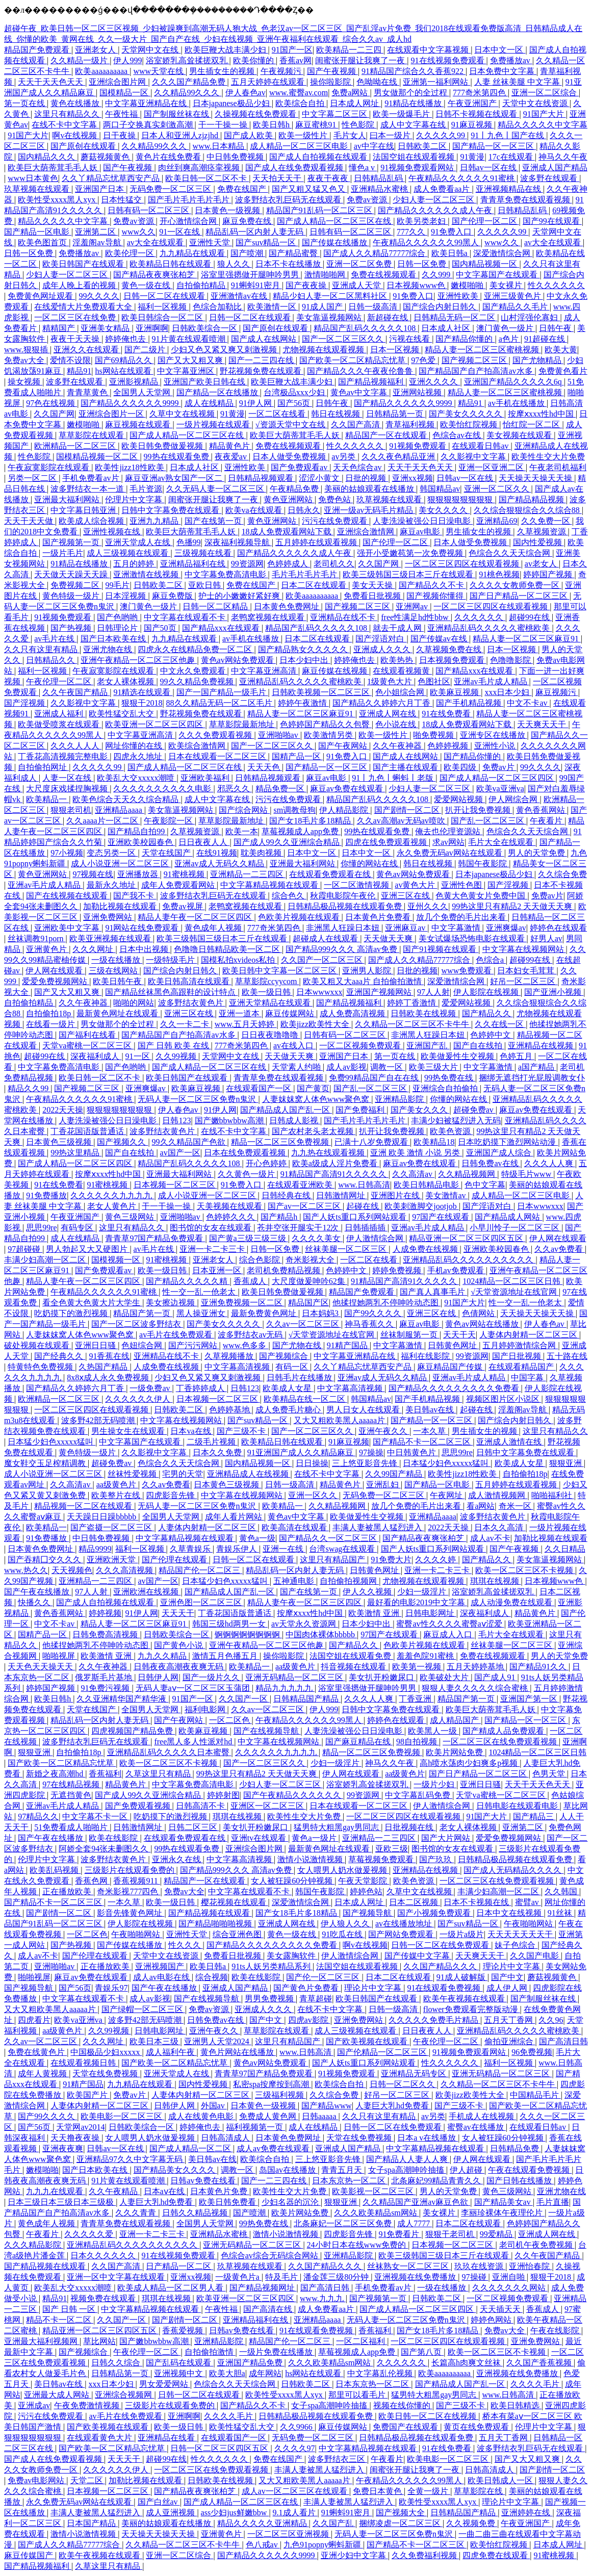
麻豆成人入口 (448, 1634)
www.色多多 (246, 1345)
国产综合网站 (244, 810)
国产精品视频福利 (371, 381)
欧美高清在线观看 (295, 1527)
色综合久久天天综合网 (510, 553)
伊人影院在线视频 (487, 992)
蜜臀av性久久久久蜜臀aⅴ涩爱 (450, 1623)
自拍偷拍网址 (43, 767)
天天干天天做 (29, 521)
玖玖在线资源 (479, 2266)
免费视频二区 (75, 585)
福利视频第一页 (255, 2127)
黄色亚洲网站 (289, 499)
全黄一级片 (428, 2491)
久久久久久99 (441, 135)
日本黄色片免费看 (379, 917)
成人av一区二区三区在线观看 (295, 2491)
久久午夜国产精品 (76, 692)
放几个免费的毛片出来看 (462, 917)
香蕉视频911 (136, 1880)
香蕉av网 (295, 60)
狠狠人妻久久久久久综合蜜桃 (476, 1688)
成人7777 (414, 2223)
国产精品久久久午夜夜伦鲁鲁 (361, 371)
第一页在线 (25, 103)
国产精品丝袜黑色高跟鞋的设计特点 (171, 992)
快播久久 (35, 1602)
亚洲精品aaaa (119, 810)
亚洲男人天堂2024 (217, 2041)
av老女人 (542, 563)
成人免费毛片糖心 (289, 1409)
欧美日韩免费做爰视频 (163, 446)
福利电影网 (206, 1709)
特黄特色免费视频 (41, 1366)
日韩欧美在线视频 (424, 1013)
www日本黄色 (33, 178)
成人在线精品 (210, 403)
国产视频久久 (122, 1142)
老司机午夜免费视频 (537, 2244)
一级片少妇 (435, 1784)
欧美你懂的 (254, 60)
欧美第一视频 (417, 1666)
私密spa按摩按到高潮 (272, 2084)
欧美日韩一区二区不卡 (207, 178)
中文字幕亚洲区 (186, 371)
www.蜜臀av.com (298, 92)
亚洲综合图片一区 (112, 413)
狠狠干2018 (141, 703)
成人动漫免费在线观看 (512, 1602)
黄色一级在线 (146, 285)
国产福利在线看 (88, 1035)
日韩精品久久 (51, 660)
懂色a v (363, 167)
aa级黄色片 (117, 1484)
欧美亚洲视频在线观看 (111, 938)
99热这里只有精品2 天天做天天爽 (513, 906)
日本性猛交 (122, 199)
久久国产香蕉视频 (540, 2362)
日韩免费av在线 (490, 1163)
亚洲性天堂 (210, 242)
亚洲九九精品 (155, 521)
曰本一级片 (391, 135)
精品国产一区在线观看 (387, 435)
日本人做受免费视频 (290, 456)
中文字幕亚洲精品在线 (147, 103)
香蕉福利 (105, 1773)
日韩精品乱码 (379, 178)
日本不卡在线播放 (289, 264)
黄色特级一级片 (71, 595)
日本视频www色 (417, 285)
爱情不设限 (70, 360)
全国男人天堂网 (142, 392)
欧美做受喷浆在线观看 (59, 724)
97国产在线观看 (441, 1217)
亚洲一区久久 (313, 1495)
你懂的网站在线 (370, 863)
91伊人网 (256, 403)
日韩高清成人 (226, 2137)
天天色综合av (358, 467)
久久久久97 (294, 2448)
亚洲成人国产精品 (554, 167)
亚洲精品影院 (400, 1099)
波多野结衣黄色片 (191, 1002)
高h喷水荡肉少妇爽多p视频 (470, 1763)
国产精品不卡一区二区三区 (423, 1441)
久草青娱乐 (191, 1548)
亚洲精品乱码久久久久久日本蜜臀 (169, 1752)
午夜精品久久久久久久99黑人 (427, 242)
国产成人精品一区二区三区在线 (335, 221)
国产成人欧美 (249, 135)
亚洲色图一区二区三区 (202, 1602)
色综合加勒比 (218, 306)
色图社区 (434, 681)
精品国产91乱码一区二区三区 (320, 210)
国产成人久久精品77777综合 (375, 253)
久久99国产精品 (394, 1474)
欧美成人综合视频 (92, 521)
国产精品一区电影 (37, 231)
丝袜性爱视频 (133, 1474)
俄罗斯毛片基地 (104, 1677)
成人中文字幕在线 (414, 124)
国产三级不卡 (242, 1431)
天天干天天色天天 (51, 82)
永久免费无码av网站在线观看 (450, 852)
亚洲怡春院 (530, 2266)
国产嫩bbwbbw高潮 (230, 1120)
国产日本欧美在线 (114, 638)
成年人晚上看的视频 (80, 285)
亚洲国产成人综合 (499, 1152)
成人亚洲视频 (171, 2512)
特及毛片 (282, 2277)
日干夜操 (120, 135)
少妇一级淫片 (422, 1591)
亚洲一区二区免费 (360, 264)
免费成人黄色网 (268, 2116)
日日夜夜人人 (203, 842)
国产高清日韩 (563, 2041)
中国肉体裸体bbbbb (321, 1634)
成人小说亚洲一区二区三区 (121, 863)
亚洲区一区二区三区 (268, 1805)
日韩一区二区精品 (216, 606)
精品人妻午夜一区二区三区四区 (196, 917)
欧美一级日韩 (267, 992)
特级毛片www (527, 1174)
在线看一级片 (51, 1024)
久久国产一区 (244, 1698)
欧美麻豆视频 (455, 692)
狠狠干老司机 (450, 2234)
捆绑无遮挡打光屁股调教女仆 (532, 1077)
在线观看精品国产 (522, 1366)
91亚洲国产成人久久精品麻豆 (301, 1452)
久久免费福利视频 (425, 2555)
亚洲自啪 (509, 2277)
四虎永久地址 (138, 756)
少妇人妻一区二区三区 (434, 199)
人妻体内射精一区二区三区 (529, 1334)
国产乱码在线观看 (179, 2362)
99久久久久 (99, 296)
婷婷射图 (223, 1795)
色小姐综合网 (400, 692)
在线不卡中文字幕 (65, 124)
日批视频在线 (409, 1827)
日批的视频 (366, 478)
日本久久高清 (499, 1527)
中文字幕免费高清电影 (226, 574)
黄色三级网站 (130, 1217)
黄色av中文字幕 (359, 392)
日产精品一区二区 (179, 2266)
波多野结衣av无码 (251, 1334)
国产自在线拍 (478, 1045)
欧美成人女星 (288, 1388)
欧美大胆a (227, 2373)
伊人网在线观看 (55, 970)
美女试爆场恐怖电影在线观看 (473, 938)
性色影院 (359, 124)
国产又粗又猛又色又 (309, 189)
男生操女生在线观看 (129, 1431)
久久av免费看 (559, 1249)
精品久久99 (29, 1088)
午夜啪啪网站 (529, 1923)
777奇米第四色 (480, 92)
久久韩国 (562, 1891)
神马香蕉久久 (370, 1324)
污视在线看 (410, 338)
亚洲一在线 (284, 1548)
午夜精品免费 (295, 488)
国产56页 (294, 403)
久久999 (437, 274)
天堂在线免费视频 (106, 2073)
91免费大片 (391, 1559)
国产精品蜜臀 (294, 253)
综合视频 (211, 1977)
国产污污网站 (193, 1345)
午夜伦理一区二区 (59, 681)
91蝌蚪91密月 (256, 285)
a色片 (510, 338)
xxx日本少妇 (507, 692)
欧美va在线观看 (254, 510)
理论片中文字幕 (512, 1966)
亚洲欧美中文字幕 (67, 927)
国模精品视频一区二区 (98, 456)
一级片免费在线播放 (277, 2352)
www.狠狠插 (27, 349)
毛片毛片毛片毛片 (305, 574)
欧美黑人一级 (433, 1731)
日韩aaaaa (320, 2116)
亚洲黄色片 (47, 949)
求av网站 (448, 842)
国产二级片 (145, 349)
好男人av (546, 938)
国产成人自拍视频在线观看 (319, 156)
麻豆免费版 (173, 595)
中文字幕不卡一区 (96, 1816)
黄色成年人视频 (214, 927)
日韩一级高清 (373, 306)
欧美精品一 (47, 799)
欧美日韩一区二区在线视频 (428, 2416)
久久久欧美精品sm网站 (376, 2212)
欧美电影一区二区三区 (122, 2116)
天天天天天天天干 (521, 1934)
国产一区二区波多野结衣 (137, 1324)
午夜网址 (447, 1495)
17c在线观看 (511, 156)
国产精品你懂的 (465, 338)
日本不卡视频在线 (477, 1902)
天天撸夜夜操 (75, 2137)
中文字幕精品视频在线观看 (270, 885)
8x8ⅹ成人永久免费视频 (109, 1377)
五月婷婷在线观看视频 (317, 542)
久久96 (550, 2020)
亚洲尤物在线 (108, 649)
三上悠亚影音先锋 (365, 1463)
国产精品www (326, 2105)
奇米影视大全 (311, 1259)
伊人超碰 (467, 2170)
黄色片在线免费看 (169, 156)
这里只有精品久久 (67, 114)
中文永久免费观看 (193, 670)
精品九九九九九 (285, 1688)
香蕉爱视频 (183, 2330)
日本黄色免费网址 (287, 606)
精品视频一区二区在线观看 (84, 1506)
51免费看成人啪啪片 (72, 1827)
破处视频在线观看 (37, 1345)
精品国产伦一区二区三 (200, 1570)
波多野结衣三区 (337, 2459)
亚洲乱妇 (383, 1484)
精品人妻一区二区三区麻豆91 (527, 638)
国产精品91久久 (539, 1666)
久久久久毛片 (535, 2384)
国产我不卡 (134, 895)
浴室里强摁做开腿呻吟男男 (251, 274)
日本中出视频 (144, 949)
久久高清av (413, 1174)
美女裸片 (507, 285)
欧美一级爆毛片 (402, 114)
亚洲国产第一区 (529, 1698)
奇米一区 (516, 1506)
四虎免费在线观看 (496, 2555)
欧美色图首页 (43, 242)
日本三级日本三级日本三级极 (62, 2202)
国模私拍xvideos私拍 (239, 960)
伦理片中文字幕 (134, 499)
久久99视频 (177, 1056)
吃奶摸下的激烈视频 (72, 1313)
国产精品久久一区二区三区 (329, 1538)
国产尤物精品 (537, 360)
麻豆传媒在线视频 (335, 670)
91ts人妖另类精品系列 (272, 1966)
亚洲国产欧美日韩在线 (205, 381)
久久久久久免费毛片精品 (434, 2020)
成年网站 (265, 2373)
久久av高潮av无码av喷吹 (402, 820)
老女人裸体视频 (126, 681)
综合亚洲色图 (238, 1934)
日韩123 (176, 1120)
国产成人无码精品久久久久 (513, 1870)
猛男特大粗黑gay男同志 (337, 1827)
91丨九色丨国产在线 (508, 135)
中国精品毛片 (535, 2095)
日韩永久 (304, 510)
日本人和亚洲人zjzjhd (180, 135)
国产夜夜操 (307, 285)
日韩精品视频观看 (261, 478)
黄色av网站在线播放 (482, 1324)
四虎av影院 (309, 2020)
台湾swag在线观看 (343, 1548)
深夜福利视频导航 (238, 542)
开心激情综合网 (189, 221)
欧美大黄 (561, 349)
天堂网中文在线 (151, 49)
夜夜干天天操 (75, 338)
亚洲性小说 (495, 745)
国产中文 (507, 1977)
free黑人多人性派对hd (194, 1741)
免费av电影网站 (37, 2480)
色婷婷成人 (288, 563)
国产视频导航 (368, 1913)
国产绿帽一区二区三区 (143, 2009)
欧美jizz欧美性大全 (315, 1024)
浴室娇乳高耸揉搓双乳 (187, 60)
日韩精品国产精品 (307, 1698)
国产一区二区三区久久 (343, 338)
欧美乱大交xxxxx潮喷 (136, 778)
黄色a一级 (257, 1538)
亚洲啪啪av (279, 735)
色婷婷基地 (230, 1409)
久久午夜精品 (114, 2191)
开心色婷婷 (267, 1163)
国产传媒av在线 (439, 638)
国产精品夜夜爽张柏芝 (155, 274)
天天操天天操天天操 (536, 478)
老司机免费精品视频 (284, 1270)
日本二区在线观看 (314, 585)
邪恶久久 (234, 788)
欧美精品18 (434, 1142)
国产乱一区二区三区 (488, 820)
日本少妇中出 (304, 660)
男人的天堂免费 (537, 852)
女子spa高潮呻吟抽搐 (407, 2170)
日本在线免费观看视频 (246, 1152)
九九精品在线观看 (193, 253)
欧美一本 (241, 831)
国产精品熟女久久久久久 (304, 649)
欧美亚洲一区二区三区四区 (155, 724)
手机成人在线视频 (482, 2116)
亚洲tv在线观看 (259, 1838)
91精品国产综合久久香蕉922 (414, 71)
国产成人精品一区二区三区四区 (498, 778)
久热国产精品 (104, 1366)
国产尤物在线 (297, 1345)
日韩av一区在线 (489, 167)
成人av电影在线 (162, 1977)
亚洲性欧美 (458, 296)
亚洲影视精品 (134, 381)
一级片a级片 (462, 1934)
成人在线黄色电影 (202, 2116)
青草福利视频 (410, 424)
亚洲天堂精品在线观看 (271, 1002)
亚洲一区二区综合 (545, 92)
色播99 (188, 542)
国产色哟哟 (118, 617)
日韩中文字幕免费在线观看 (171, 510)
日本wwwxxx (319, 992)
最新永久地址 (112, 885)
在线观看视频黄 (402, 670)
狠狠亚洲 (566, 1463)
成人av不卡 (490, 1538)
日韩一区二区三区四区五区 (220, 2448)
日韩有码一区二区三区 (149, 210)
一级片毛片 (62, 553)
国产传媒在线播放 (335, 242)
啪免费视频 (434, 735)
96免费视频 (531, 2052)
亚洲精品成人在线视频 (249, 1474)
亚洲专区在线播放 (493, 735)
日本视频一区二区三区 (175, 1184)
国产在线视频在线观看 (68, 895)
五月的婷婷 (134, 563)
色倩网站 (479, 1313)
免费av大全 (25, 360)
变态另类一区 (112, 852)
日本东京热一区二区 (350, 2180)
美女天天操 (373, 585)
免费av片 (499, 767)
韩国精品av (440, 488)
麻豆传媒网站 (290, 1013)
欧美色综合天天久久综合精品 (126, 799)
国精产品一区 (297, 756)
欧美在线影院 (114, 1838)
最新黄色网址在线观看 (118, 1013)
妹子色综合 (516, 1945)
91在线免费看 (447, 713)
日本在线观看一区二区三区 (218, 756)
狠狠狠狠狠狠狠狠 (461, 499)
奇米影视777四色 (128, 1891)
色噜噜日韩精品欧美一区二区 (228, 949)
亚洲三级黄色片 (513, 296)
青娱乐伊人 (237, 1548)
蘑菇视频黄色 (106, 156)
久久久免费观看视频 (216, 735)
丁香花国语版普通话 (88, 1131)
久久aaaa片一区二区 (103, 820)
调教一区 (387, 1067)
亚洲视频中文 (179, 2373)
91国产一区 (292, 49)
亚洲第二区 (96, 231)
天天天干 (178, 1613)
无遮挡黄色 (70, 1795)
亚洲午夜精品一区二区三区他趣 (139, 660)
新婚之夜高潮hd (55, 1773)
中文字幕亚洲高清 (264, 670)
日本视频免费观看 (452, 660)
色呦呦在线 (377, 82)
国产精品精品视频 (532, 499)
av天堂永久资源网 (304, 1623)
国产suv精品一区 (267, 242)
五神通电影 (294, 1581)
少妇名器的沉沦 (291, 2202)
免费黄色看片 (562, 371)
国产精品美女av (503, 2202)
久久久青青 (136, 2212)
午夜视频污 (282, 71)
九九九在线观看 (55, 2191)
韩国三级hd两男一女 (230, 1623)
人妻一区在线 (67, 778)
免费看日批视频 (373, 595)
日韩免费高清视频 (106, 1634)
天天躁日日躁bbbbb (102, 1516)
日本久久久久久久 (104, 2255)
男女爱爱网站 (164, 2384)
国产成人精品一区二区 (191, 2148)
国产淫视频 (25, 703)
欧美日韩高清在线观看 (189, 981)
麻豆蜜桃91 (316, 124)
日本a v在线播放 (427, 2137)
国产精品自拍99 (137, 831)
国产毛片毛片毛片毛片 (189, 199)
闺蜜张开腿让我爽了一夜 (361, 60)
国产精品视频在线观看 (210, 1913)
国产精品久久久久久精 (187, 1281)
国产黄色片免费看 (307, 1987)
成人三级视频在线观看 (128, 553)
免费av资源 (368, 199)
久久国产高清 (356, 424)
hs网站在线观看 (124, 371)
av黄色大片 (416, 885)
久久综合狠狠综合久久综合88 (528, 510)
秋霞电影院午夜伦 (343, 895)
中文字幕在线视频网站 (524, 949)
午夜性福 (122, 114)
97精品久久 (38, 1816)
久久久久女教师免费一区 (515, 585)
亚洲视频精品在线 (509, 189)
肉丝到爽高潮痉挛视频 (200, 167)
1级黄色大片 (390, 681)
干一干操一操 (223, 124)
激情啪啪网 (325, 274)
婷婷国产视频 (548, 574)
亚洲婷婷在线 (526, 2512)
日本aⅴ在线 (165, 2191)
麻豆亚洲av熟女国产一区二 (174, 478)
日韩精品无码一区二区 (455, 317)
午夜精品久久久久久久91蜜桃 (462, 178)
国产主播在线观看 (406, 767)
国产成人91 (495, 1677)
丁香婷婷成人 (201, 1388)
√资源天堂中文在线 (291, 424)
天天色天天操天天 (41, 1666)
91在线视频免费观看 (448, 60)
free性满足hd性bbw (415, 617)
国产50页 (161, 628)
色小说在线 (396, 724)
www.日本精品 (220, 146)
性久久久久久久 (556, 285)
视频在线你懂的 (402, 2405)
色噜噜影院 (511, 660)
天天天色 (264, 767)
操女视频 (25, 381)
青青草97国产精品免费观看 (155, 1238)
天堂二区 (87, 2480)
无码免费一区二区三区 (171, 189)
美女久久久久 (444, 510)
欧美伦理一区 (130, 253)
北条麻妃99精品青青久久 (437, 2180)
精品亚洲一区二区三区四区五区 (467, 1238)
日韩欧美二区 (423, 146)
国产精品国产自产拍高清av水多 (476, 371)
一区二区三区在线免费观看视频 (501, 1741)
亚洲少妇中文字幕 (354, 2555)
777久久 (412, 231)
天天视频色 (72, 1570)
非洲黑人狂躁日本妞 (343, 927)
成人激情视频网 (497, 1495)
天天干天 (459, 1334)
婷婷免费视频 (397, 1270)
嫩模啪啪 (468, 285)
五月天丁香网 (509, 2020)
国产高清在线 (268, 2309)
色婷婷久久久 (231, 1217)
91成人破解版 (461, 1977)
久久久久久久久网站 (510, 2287)
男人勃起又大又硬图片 (88, 1249)
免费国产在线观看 (406, 2427)
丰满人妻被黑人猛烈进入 (378, 1527)
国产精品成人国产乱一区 (286, 1109)
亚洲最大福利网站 (67, 499)
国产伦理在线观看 (175, 1559)
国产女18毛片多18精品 (311, 820)
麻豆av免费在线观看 (347, 788)
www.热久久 (26, 1570)
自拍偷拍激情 (210, 2352)
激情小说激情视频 (311, 1859)
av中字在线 (374, 146)
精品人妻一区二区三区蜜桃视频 (483, 349)
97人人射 (433, 992)
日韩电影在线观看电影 (518, 1805)
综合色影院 (260, 1259)
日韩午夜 (556, 328)
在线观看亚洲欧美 (300, 1184)
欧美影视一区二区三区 (374, 2191)
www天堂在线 (159, 71)
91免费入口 (452, 231)
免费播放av (511, 60)
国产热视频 (71, 628)
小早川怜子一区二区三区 (515, 1227)
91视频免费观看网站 (418, 167)
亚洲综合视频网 (124, 2394)
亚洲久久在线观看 (87, 349)
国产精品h (280, 1217)
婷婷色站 (366, 1891)
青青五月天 (342, 2170)
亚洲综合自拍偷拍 (446, 1088)
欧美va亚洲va (500, 788)
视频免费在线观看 (104, 2298)
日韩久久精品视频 (195, 2212)
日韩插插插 (366, 1227)
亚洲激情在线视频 (147, 574)
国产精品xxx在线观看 (222, 628)
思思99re (41, 1227)
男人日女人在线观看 (364, 1409)
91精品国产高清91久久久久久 (334, 1174)
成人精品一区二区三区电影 (300, 146)
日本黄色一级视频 (228, 210)
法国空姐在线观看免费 (351, 1656)
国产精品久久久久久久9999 (131, 403)
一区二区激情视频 (357, 885)
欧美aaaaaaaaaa (102, 71)
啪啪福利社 (552, 1495)
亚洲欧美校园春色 (141, 842)
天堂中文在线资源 (536, 103)
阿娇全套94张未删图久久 (104, 1848)
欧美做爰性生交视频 (458, 1056)
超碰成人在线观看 (326, 938)
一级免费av (151, 1388)
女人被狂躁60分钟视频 (292, 1880)
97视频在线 (92, 874)
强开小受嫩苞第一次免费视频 (411, 553)
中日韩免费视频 (236, 156)
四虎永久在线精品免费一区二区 (196, 649)
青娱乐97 (111, 1987)
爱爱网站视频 (459, 799)
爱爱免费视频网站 (55, 981)
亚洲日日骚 (96, 1345)
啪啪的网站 (133, 1002)
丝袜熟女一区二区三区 (409, 2266)
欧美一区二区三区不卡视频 (525, 1570)
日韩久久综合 (116, 2362)
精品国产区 (308, 1302)
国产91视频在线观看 (440, 949)
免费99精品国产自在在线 (375, 1077)
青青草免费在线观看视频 (526, 199)
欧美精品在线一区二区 (305, 1399)
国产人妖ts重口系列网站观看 (355, 1217)
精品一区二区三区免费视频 (281, 1142)
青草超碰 (315, 1998)
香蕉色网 (92, 1880)
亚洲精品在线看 (167, 2437)
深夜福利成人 (95, 1056)
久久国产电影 (535, 1955)
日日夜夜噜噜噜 (270, 1035)
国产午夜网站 (343, 745)
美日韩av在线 (430, 1409)
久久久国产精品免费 (189, 82)
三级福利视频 (280, 2095)
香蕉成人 (251, 1281)
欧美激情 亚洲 (374, 1613)
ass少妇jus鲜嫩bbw (235, 2512)
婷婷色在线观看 (558, 927)
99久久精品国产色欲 (189, 1142)
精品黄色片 (230, 446)
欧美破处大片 (445, 1677)
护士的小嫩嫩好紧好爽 (240, 595)
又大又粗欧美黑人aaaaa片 (341, 1420)
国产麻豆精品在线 (359, 1741)
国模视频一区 (116, 1259)
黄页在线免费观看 (477, 2427)
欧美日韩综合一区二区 (163, 317)
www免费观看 (468, 970)
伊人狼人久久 (346, 1923)
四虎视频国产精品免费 (133, 1731)
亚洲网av (413, 606)
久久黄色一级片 (247, 1174)
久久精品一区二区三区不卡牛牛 (413, 1024)
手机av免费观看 (456, 1270)
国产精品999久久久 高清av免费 (342, 949)
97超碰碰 (25, 1249)
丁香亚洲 (416, 1698)
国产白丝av (159, 2501)
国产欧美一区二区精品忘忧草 (353, 360)
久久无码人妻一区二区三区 (216, 488)
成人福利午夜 (171, 2052)
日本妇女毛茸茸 (526, 970)
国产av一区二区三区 (305, 1206)
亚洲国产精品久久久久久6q (514, 381)
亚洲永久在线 (177, 1859)
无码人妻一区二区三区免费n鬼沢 (198, 1099)
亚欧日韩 (205, 585)
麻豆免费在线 (247, 221)
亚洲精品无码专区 (414, 2073)
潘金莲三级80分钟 (337, 2277)
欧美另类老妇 (422, 221)
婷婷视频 (105, 1613)
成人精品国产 (455, 1720)
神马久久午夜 (562, 156)
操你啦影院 (331, 82)
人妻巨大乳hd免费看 (393, 2105)
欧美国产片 (88, 2095)
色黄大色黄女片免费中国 (481, 895)
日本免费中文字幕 (502, 71)
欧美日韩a (450, 253)
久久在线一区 (500, 1024)
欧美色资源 (451, 1131)
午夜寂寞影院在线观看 (49, 467)
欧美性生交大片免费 (548, 456)
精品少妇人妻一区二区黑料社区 (331, 296)
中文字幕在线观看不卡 (185, 617)
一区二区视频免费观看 (361, 1045)
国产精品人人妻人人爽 (408, 2159)
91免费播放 (46, 1195)
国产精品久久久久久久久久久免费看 (455, 1388)
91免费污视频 (106, 1688)
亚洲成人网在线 (388, 713)
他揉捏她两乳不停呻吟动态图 (386, 1302)
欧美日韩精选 (516, 2405)
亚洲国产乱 (427, 1045)
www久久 (138, 231)
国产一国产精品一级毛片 (222, 692)
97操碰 (475, 2277)
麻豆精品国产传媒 (450, 1366)
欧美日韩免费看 (228, 2202)
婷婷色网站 (492, 2319)
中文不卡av (528, 703)
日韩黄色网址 (453, 1345)
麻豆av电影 (421, 531)
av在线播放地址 (404, 1923)
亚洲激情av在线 (240, 296)
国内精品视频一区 (485, 264)
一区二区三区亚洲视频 (289, 2534)
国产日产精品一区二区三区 (520, 595)
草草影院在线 (479, 2491)
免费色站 (335, 499)
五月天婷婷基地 (476, 1666)
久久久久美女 (317, 1238)
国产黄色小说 (179, 1645)
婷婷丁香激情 (412, 1002)
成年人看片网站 (234, 1516)
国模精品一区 (124, 92)
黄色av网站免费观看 (238, 660)
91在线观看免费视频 (444, 1987)
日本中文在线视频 (510, 1913)
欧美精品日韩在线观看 (171, 264)
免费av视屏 (183, 906)
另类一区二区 (33, 478)
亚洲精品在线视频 (541, 1045)
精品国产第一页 (142, 1313)
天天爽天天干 (542, 724)
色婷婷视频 (448, 745)
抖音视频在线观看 (354, 1666)
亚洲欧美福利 (206, 778)
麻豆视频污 (556, 692)
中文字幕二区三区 (335, 114)
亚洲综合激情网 (366, 531)
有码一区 (292, 1366)
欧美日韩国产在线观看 (84, 264)
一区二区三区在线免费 (76, 317)
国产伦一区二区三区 (324, 1977)
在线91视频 (216, 852)
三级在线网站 (114, 970)
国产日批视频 (517, 1356)
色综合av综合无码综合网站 (270, 2255)
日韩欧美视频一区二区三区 (322, 692)
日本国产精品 (92, 2523)
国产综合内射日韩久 (440, 306)
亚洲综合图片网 (118, 82)
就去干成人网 (398, 628)
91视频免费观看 (418, 446)
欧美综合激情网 (197, 745)
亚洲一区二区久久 (497, 488)
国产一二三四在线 (262, 360)
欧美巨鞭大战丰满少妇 (226, 49)
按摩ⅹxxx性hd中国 (542, 413)
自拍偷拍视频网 (349, 1581)
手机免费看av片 (91, 478)
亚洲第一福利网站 (436, 82)
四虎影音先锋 (171, 1495)
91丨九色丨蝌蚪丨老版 (393, 778)
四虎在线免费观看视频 (387, 842)
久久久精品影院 (33, 2244)
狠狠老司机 (70, 810)
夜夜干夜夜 (328, 178)
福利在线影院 (426, 1356)
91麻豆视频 (472, 124)
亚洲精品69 (496, 521)
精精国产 (59, 328)
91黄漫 (472, 156)
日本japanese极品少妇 (232, 103)
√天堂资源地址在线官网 (515, 1291)
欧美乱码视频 (55, 1870)
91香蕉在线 (109, 1356)
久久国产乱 (334, 2523)
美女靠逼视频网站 (330, 317)
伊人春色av (245, 92)
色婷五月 (517, 1056)
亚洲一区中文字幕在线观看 (117, 2277)
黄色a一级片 (315, 1838)
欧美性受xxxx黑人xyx (57, 199)
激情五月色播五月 (226, 1656)
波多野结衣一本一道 (88, 488)
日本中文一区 (499, 49)
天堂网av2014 (80, 2127)
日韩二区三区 (193, 1827)
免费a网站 (350, 92)
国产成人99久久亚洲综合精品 (288, 842)
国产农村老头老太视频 (313, 1131)
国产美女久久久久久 (466, 413)
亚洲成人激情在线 (510, 1441)
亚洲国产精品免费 (251, 2362)
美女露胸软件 (292, 1955)
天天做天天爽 (389, 938)
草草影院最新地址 (242, 724)
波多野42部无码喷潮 (99, 1420)
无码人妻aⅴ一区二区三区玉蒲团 (194, 1688)
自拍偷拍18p (49, 1013)
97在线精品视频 (71, 1784)
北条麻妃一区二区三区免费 (344, 2223)
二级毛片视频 (212, 1441)
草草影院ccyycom (267, 981)
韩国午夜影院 (483, 863)
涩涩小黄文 (320, 478)
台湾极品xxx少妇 (295, 392)
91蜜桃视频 (185, 874)
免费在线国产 (242, 189)
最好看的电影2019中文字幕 (417, 1602)
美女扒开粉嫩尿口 (382, 1677)
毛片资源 (146, 488)
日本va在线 (191, 1431)
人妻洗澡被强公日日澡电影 (423, 521)
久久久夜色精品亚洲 (399, 456)
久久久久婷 (436, 1559)
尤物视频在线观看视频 (324, 349)
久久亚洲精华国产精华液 (122, 1698)
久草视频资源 (542, 531)
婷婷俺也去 (126, 338)
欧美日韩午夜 (118, 981)
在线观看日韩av (481, 446)
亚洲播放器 (138, 874)
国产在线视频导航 (267, 1731)
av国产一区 (180, 1152)
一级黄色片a (238, 2277)
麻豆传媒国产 (29, 2555)
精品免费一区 (280, 788)
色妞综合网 (142, 1345)
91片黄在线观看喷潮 (189, 338)
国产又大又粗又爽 (191, 360)
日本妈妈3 (321, 1313)
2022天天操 (62, 1109)
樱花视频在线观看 (234, 1902)
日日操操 (312, 1463)
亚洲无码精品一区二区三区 (295, 1677)
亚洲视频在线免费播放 (416, 2277)
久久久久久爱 (89, 2234)
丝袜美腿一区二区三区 (347, 1249)
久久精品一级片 (80, 60)
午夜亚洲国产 (473, 103)
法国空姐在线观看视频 (414, 156)
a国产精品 (537, 1067)
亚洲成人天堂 (357, 285)
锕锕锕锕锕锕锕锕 (248, 1634)
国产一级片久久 (212, 1677)
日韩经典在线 (287, 1195)
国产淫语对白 (380, 638)
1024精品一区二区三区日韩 (512, 1281)
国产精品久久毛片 (516, 306)
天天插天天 (501, 2309)
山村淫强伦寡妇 (530, 317)
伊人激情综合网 (375, 1238)
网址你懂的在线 (134, 745)
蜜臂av (528, 1902)
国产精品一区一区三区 (494, 146)
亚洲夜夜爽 (62, 2148)
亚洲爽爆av (506, 927)
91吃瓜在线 (343, 1934)
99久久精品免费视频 (198, 681)
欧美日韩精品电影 (427, 1184)
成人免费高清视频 (353, 1013)
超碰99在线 (530, 617)
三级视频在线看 (204, 553)
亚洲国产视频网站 (380, 992)
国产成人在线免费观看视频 (295, 167)
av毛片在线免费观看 (176, 1334)
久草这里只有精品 (159, 1773)
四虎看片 (34, 2020)
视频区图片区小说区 (504, 1399)
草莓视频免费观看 (382, 1859)
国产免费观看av (300, 467)
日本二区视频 (414, 1902)
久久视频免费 (471, 2523)
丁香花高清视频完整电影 (64, 756)
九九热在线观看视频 (329, 1152)
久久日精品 (565, 1548)
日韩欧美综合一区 (205, 328)
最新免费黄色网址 (264, 1313)
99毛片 (117, 585)
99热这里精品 (75, 1152)
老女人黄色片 (112, 1206)
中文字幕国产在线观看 (497, 274)
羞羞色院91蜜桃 (426, 1656)
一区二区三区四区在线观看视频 (463, 563)
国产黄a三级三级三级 (248, 1238)
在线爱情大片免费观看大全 (84, 306)
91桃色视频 (499, 574)
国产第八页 (422, 2352)
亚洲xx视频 (412, 478)
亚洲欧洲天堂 (112, 1559)
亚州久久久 (427, 906)
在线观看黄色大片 (100, 2437)
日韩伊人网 (158, 1677)
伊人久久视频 (368, 1591)
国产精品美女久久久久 (175, 2170)
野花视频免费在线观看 (261, 371)
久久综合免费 (562, 874)
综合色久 (289, 895)
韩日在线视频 (336, 413)
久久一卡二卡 (185, 1024)
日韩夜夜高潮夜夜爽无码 (179, 1666)
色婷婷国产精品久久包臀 (326, 724)
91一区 (138, 1056)
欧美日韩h (272, 124)
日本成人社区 (446, 328)
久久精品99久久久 (187, 92)
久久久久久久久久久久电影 (163, 788)
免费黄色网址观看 (41, 296)
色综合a (491, 960)
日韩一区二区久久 (403, 2084)
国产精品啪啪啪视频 (216, 1923)
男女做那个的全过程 (411, 92)
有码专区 (78, 1227)
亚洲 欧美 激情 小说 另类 (416, 1152)
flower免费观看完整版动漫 (471, 2009)
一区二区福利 (361, 2341)
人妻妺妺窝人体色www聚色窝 (317, 1099)
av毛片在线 (55, 638)
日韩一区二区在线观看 (165, 296)
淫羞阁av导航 (97, 242)
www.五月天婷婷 (246, 1024)
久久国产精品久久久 (441, 1966)
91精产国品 (348, 1345)
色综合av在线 (457, 435)
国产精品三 (534, 1816)
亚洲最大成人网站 (57, 2394)
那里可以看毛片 (358, 2394)
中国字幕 (528, 1377)
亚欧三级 (391, 1848)
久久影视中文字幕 (474, 456)
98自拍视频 (417, 1741)
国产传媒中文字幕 (418, 1955)
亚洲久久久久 (434, 381)
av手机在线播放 (517, 403)
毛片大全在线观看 (501, 842)
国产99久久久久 (373, 1313)
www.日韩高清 (364, 1184)
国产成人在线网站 (264, 338)
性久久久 (185, 1945)
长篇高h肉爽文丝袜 (467, 2362)
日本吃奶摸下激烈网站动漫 (508, 1142)
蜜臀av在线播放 (476, 2127)
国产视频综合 (284, 1356)
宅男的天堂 (182, 1474)
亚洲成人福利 (59, 713)
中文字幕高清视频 (238, 1366)
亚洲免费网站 (108, 917)
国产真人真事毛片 (433, 1291)
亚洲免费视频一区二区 (243, 1302)
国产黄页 (313, 1088)
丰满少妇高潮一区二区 (46, 1259)
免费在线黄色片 (37, 2052)
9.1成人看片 (295, 2512)
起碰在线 (363, 1206)
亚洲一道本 (240, 1013)
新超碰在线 (388, 317)
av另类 (344, 456)
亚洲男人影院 (367, 970)
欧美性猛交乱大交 (122, 713)
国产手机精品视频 (469, 703)
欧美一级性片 (303, 135)
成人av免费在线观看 (274, 2148)
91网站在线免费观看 (143, 927)
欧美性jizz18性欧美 (130, 467)
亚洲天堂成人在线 (138, 542)
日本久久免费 (218, 1452)
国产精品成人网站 (508, 1217)
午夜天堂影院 (363, 1880)
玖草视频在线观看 (37, 189)
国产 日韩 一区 (69, 2309)
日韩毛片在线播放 (300, 1377)
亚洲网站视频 (418, 392)
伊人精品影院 (344, 810)
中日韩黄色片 (412, 1452)
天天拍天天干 (277, 178)
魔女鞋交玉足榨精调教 (46, 1463)
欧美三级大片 (434, 1067)
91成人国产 (323, 306)
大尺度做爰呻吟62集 (309, 1281)
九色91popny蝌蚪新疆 (323, 2544)
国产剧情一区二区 (408, 810)
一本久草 (430, 1431)
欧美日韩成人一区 (501, 2480)
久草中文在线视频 (183, 413)
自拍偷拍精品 (201, 285)
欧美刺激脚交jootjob (421, 1206)
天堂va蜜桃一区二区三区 (88, 1045)
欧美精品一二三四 (349, 49)
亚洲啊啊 (152, 328)
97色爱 (424, 360)
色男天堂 (549, 1773)
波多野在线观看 (549, 178)
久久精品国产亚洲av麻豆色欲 (416, 2202)
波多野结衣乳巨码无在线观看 (289, 199)
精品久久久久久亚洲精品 (263, 2523)
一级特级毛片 (171, 960)
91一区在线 (180, 231)
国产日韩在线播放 (520, 2180)
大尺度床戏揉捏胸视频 (68, 788)
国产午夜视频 (332, 71)
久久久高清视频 (125, 1570)
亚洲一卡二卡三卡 (213, 1249)
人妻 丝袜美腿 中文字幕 (518, 82)
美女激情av (446, 1195)
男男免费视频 (270, 1998)
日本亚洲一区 (217, 1270)
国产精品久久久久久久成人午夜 (436, 210)
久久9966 (297, 2427)
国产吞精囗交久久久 (45, 1559)
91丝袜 (561, 1913)
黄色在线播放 (75, 103)
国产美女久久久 (420, 1109)
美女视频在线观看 (520, 435)
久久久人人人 (75, 745)
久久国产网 (54, 413)
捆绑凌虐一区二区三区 (401, 2523)
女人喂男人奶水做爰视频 (343, 1870)
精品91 (79, 371)
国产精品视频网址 (263, 2287)
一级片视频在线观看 (214, 424)
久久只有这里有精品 (42, 649)
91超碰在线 (545, 338)
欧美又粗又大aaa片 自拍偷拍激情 (363, 981)
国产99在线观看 (552, 221)
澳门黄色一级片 (505, 328)
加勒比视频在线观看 (121, 906)
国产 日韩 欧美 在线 (174, 1045)
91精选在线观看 (142, 692)
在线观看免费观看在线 (331, 874)
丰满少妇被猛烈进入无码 (456, 1120)
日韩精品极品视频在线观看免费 (346, 906)
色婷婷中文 (491, 1035)
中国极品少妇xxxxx (106, 2052)
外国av (214, 2105)
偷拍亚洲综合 (509, 2041)
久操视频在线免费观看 (256, 114)
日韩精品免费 (515, 2148)
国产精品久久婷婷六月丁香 (382, 703)
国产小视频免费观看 (435, 1913)
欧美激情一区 (272, 306)
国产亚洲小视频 (553, 992)
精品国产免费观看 (37, 49)
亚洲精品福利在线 (193, 563)
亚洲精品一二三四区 (248, 874)
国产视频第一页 (71, 542)
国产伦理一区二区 (485, 221)
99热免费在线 (449, 1077)
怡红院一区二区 (532, 424)
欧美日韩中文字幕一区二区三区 (280, 970)
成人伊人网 (507, 1987)
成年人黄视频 (43, 2073)
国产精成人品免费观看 (504, 1731)
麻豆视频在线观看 (138, 424)
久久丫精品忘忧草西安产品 (112, 178)
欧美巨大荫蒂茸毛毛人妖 (53, 167)
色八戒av (263, 2544)
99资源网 (247, 563)
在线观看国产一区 (259, 1088)
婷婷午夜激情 (303, 703)
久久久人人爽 (549, 1163)
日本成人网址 (355, 103)
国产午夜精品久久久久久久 (293, 1795)
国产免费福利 (361, 1109)
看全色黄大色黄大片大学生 (92, 1302)
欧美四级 (461, 767)
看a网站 (481, 1506)
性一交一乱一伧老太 (200, 1291)
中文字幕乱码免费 (418, 1795)
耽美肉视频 (262, 852)
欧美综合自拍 (300, 103)
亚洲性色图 (462, 885)
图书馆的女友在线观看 (211, 1227)
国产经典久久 (59, 1356)
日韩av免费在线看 (203, 2180)
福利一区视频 (163, 306)
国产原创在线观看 (84, 146)
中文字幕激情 (456, 927)
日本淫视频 (126, 595)
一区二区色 (230, 1720)
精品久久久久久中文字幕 (542, 124)
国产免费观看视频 (138, 1805)
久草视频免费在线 (449, 649)
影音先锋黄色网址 (130, 1913)
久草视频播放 (229, 1356)
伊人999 (127, 60)
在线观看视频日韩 (84, 2062)
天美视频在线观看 (230, 1206)
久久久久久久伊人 (138, 1399)
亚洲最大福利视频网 (42, 2341)
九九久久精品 (163, 1656)
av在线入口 (294, 1045)
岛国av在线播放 (288, 2170)
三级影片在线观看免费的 (130, 1870)
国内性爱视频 (538, 542)
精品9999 (95, 1548)
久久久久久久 (479, 617)
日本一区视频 (395, 349)
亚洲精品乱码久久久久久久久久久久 (469, 1259)
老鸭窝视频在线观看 (268, 617)
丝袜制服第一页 (410, 1334)
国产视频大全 (401, 2512)
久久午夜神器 (398, 745)
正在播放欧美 (67, 1891)
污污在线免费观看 (335, 521)
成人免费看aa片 (443, 189)
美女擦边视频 (171, 1302)
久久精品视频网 (467, 1174)
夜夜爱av (232, 456)
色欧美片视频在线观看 (300, 917)
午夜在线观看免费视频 (530, 2170)
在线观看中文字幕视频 (429, 49)
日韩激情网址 (341, 1195)
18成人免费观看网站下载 (287, 531)
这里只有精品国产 (333, 1559)
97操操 (371, 1452)
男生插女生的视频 (222, 71)
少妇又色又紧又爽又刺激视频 (225, 349)
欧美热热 (397, 660)
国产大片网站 (446, 1838)
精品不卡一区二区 (59, 2319)
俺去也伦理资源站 (448, 831)
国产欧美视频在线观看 (367, 2041)
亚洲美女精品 (106, 328)
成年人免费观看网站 (179, 885)
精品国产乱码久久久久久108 (366, 328)
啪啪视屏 (59, 1656)
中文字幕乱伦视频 (381, 2373)
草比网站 (99, 2341)
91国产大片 (544, 114)
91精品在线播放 (414, 103)
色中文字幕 (485, 1184)
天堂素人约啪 (297, 1067)
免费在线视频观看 (384, 274)
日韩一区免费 (29, 253)
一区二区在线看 (277, 413)
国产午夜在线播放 (37, 1591)
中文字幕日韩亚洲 (84, 510)
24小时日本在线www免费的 (357, 2244)
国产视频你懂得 (436, 595)
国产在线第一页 (214, 521)
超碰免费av (474, 1109)
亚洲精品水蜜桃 (380, 189)
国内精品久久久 (47, 156)
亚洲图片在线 (396, 1195)
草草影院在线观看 (92, 435)
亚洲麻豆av (406, 927)
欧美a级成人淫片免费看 (335, 1163)
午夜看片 (547, 820)
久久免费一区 (546, 521)
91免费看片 (399, 2234)
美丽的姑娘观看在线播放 (370, 488)
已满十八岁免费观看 (372, 1142)
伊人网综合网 (513, 799)
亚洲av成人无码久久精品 (220, 863)
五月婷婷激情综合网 (520, 1345)
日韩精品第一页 (395, 413)
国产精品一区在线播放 (218, 392)
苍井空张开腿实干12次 (299, 1227)
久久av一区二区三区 (303, 1324)
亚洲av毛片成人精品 (491, 681)
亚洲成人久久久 (383, 649)
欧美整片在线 (116, 1495)
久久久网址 (93, 949)
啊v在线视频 (75, 135)
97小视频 (66, 852)
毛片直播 (552, 2202)
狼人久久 (234, 264)
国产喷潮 (247, 253)
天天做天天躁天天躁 (72, 574)
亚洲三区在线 (406, 895)
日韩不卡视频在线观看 (477, 114)
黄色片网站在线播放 (238, 2052)
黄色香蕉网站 (541, 810)
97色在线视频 (51, 403)
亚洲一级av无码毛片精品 (369, 510)
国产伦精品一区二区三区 (383, 2052)
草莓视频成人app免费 (301, 831)
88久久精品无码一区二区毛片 (220, 703)
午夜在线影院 (555, 2330)
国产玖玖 (436, 1859)
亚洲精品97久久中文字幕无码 (130, 2159)
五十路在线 (567, 1356)
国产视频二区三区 (475, 360)
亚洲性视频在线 (112, 531)
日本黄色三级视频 (59, 1142)
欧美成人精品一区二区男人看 (171, 2287)
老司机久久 (334, 563)
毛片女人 (349, 135)
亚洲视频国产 (160, 1966)
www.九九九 (323, 2298)
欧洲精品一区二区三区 (76, 446)
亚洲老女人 (96, 49)
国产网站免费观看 (401, 1934)
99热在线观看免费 (177, 456)
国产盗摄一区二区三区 (112, 1527)
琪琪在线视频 (495, 1581)
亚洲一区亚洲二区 (492, 467)
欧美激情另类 (329, 735)
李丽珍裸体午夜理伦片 (503, 2212)
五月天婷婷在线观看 (268, 82)
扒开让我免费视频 (478, 810)
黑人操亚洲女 (201, 1313)
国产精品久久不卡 (432, 585)
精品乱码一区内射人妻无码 (255, 231)
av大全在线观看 (156, 242)
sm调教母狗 (294, 810)
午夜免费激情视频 (87, 2405)
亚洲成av (34, 2405)
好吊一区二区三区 (523, 981)
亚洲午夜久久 (383, 1431)
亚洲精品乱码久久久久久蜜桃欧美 (489, 628)
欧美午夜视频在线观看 (465, 1998)
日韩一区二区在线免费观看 (441, 1945)
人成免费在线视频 (426, 1249)
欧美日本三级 (155, 2041)
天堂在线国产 (167, 852)
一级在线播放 (116, 960)
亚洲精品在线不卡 (343, 617)
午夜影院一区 (169, 820)
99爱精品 (497, 2234)
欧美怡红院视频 (469, 424)
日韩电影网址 (430, 1613)
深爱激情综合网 (502, 253)
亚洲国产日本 (100, 189)
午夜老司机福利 (557, 467)
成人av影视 (346, 1067)
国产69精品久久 (124, 360)
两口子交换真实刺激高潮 (149, 124)
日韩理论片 (118, 628)
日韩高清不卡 (201, 1805)
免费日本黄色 (378, 2491)
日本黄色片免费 (219, 2191)
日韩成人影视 (294, 1120)
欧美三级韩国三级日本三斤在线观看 (409, 574)
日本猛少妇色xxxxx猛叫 (51, 1441)
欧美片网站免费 (455, 1752)
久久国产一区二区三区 (323, 960)
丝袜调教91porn (36, 938)
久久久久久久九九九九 (112, 1195)
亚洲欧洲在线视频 (147, 1591)
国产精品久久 (487, 1013)
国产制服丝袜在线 (177, 114)
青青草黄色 (88, 392)
